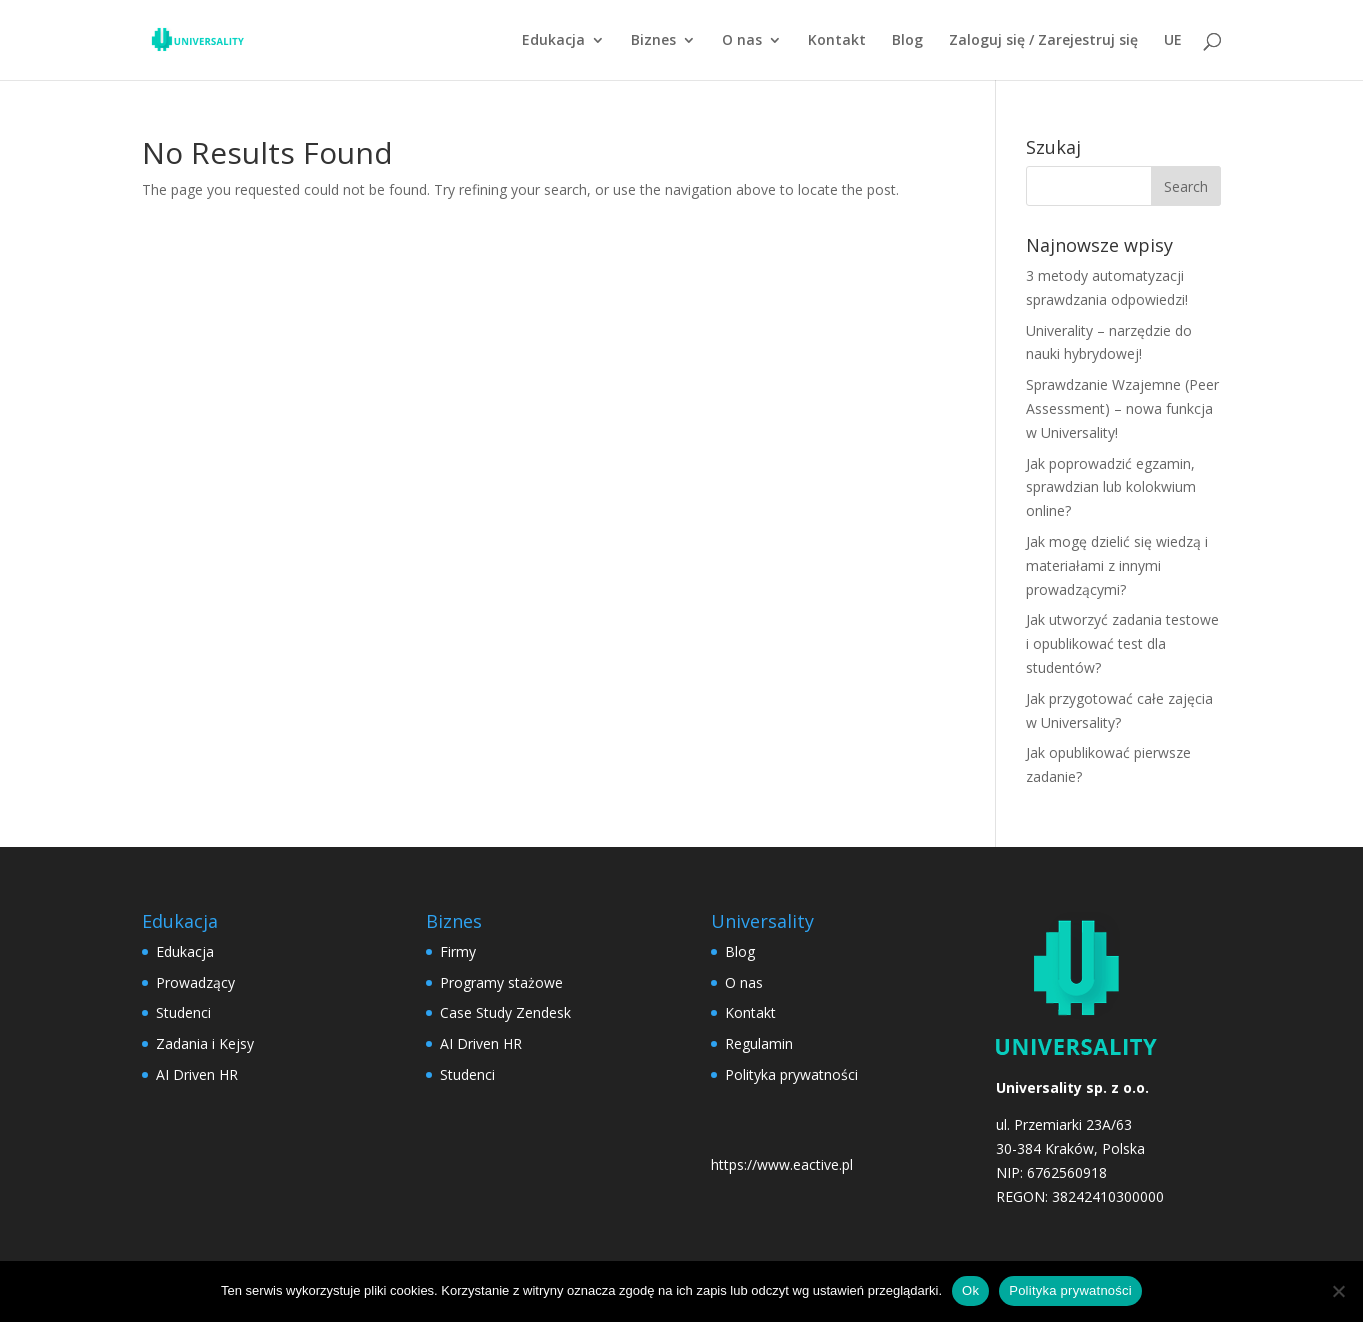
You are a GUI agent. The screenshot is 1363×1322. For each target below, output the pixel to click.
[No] (1338, 1291)
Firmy (458, 951)
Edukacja (553, 41)
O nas (742, 41)
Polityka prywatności (791, 1074)
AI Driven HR (197, 1074)
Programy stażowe (501, 982)
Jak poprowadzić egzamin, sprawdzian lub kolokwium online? (1111, 487)
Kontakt (837, 41)
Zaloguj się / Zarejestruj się (1043, 41)
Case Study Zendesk (505, 1012)
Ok (970, 1290)
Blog (907, 41)
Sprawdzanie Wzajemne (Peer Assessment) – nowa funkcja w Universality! (1122, 408)
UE (1173, 41)
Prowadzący (195, 982)
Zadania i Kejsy (205, 1043)
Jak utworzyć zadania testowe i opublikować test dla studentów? (1122, 643)
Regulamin (759, 1043)
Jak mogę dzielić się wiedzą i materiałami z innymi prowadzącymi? (1117, 565)
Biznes (653, 41)
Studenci (183, 1012)
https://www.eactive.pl (782, 1164)
